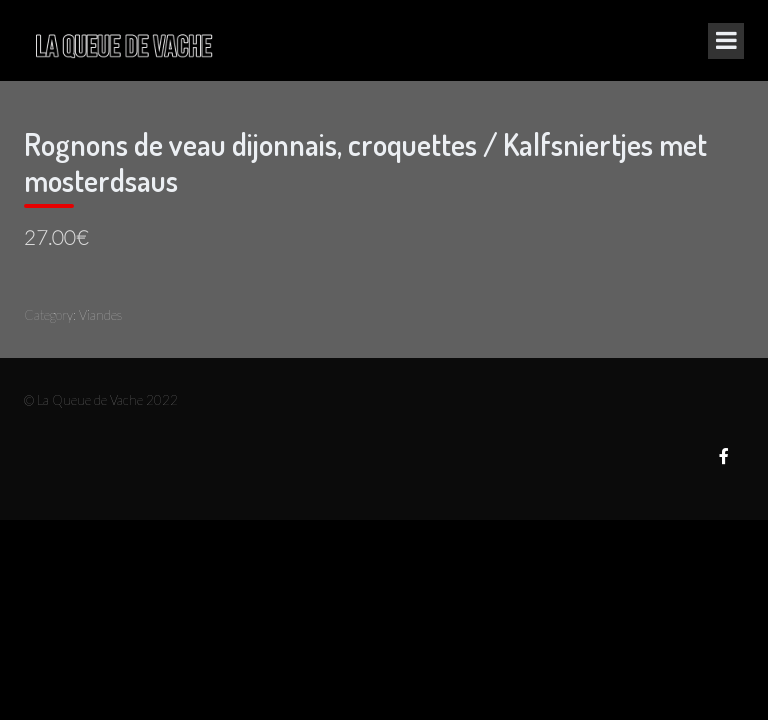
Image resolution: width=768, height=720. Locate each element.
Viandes (100, 315)
